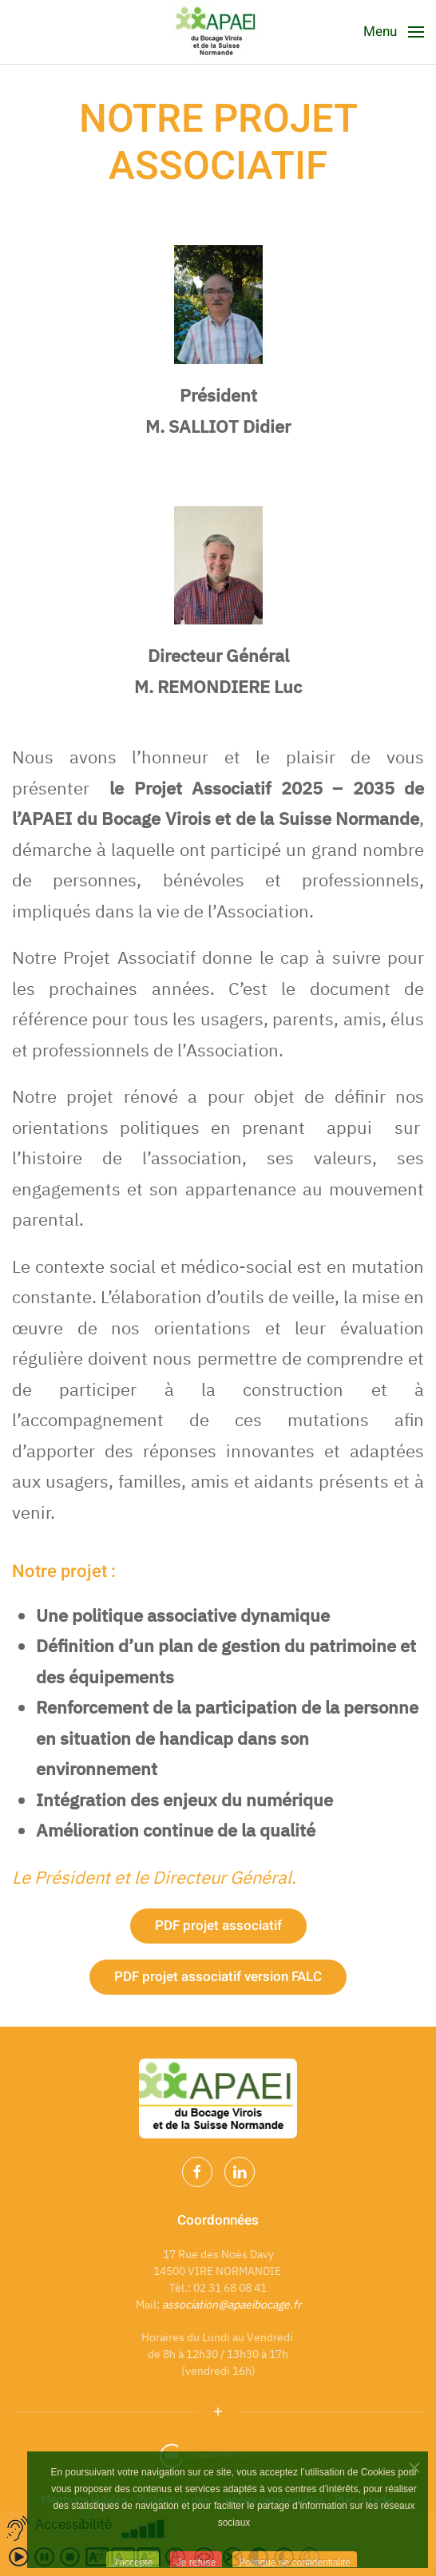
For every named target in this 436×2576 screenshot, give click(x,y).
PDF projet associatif (218, 1926)
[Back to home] (218, 32)
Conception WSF (195, 2455)
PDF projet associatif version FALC (218, 1977)
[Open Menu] (393, 32)
